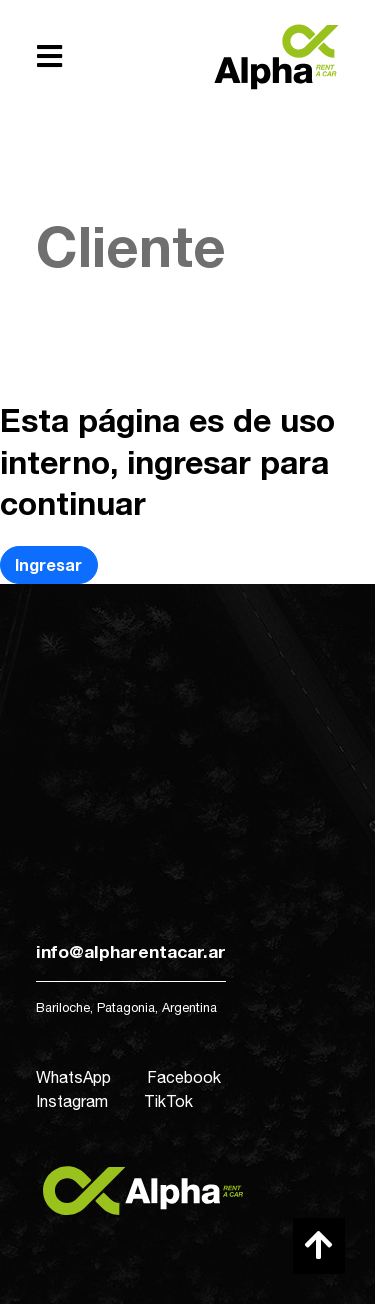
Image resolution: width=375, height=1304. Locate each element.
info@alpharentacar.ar (131, 951)
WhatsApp (73, 1077)
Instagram (72, 1101)
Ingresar (48, 564)
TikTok (168, 1101)
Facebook (184, 1077)
